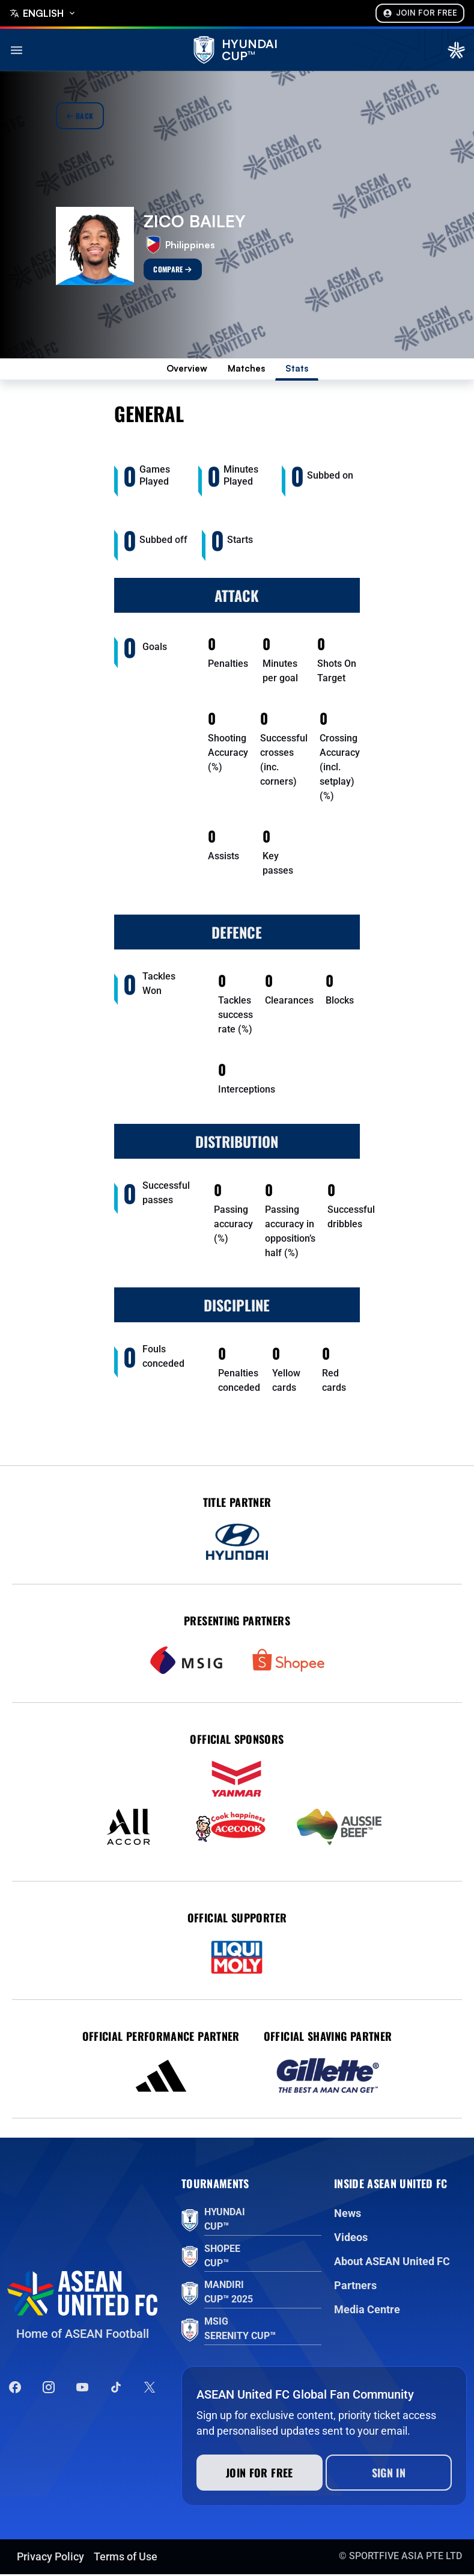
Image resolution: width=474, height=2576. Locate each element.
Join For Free (420, 13)
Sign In (389, 2474)
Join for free (259, 2474)
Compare (172, 269)
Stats (304, 369)
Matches (248, 369)
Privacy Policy (50, 2558)
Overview (182, 369)
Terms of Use (125, 2558)
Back (80, 116)
